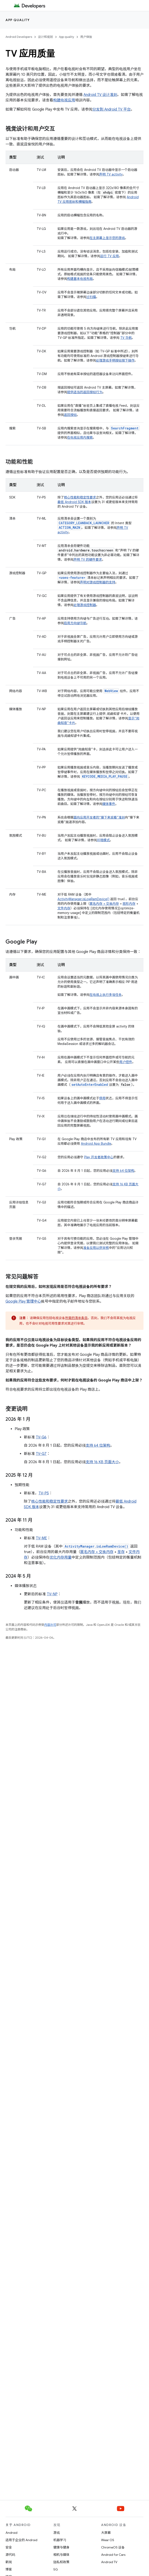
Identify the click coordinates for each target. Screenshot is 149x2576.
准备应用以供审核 (96, 1248)
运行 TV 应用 (109, 256)
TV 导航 (126, 338)
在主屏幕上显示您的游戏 (107, 238)
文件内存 (64, 908)
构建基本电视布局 (80, 279)
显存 (121, 1552)
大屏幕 (106, 2533)
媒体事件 (108, 804)
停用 (102, 1098)
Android (11, 2533)
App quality (18, 20)
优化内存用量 (61, 1557)
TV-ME (41, 1538)
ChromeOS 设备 (113, 2547)
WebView (111, 691)
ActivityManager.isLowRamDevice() (83, 899)
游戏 (56, 2533)
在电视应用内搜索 (80, 437)
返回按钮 (70, 415)
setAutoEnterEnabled (90, 1084)
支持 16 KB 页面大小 (102, 1462)
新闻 (9, 2562)
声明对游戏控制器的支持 (97, 582)
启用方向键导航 (75, 623)
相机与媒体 (61, 2555)
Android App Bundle (96, 1144)
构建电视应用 (64, 100)
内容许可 (50, 1625)
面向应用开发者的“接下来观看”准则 (99, 817)
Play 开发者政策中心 (98, 1157)
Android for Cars (113, 2555)
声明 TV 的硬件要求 (88, 559)
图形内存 (129, 904)
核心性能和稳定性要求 (80, 497)
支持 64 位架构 (123, 1171)
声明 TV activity (111, 174)
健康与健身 (61, 2547)
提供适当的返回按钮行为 (84, 392)
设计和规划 (45, 37)
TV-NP (52, 1594)
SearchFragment (124, 428)
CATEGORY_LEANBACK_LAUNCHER (84, 523)
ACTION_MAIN (69, 527)
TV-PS (44, 1493)
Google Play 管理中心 (23, 1301)
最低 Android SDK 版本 (74, 502)
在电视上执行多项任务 (106, 995)
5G (55, 2569)
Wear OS (107, 2540)
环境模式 (103, 840)
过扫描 (91, 297)
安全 (9, 2547)
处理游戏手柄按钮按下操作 (115, 360)
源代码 (10, 2555)
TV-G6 (41, 1437)
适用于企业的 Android (21, 2540)
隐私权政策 (61, 2562)
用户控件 (125, 1062)
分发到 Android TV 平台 (111, 109)
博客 (9, 2569)
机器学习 (59, 2540)
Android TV (109, 2562)
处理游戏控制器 (85, 605)
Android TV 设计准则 (100, 94)
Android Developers (19, 37)
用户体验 (86, 37)
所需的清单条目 (76, 1318)
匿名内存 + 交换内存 (104, 904)
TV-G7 (41, 1453)
